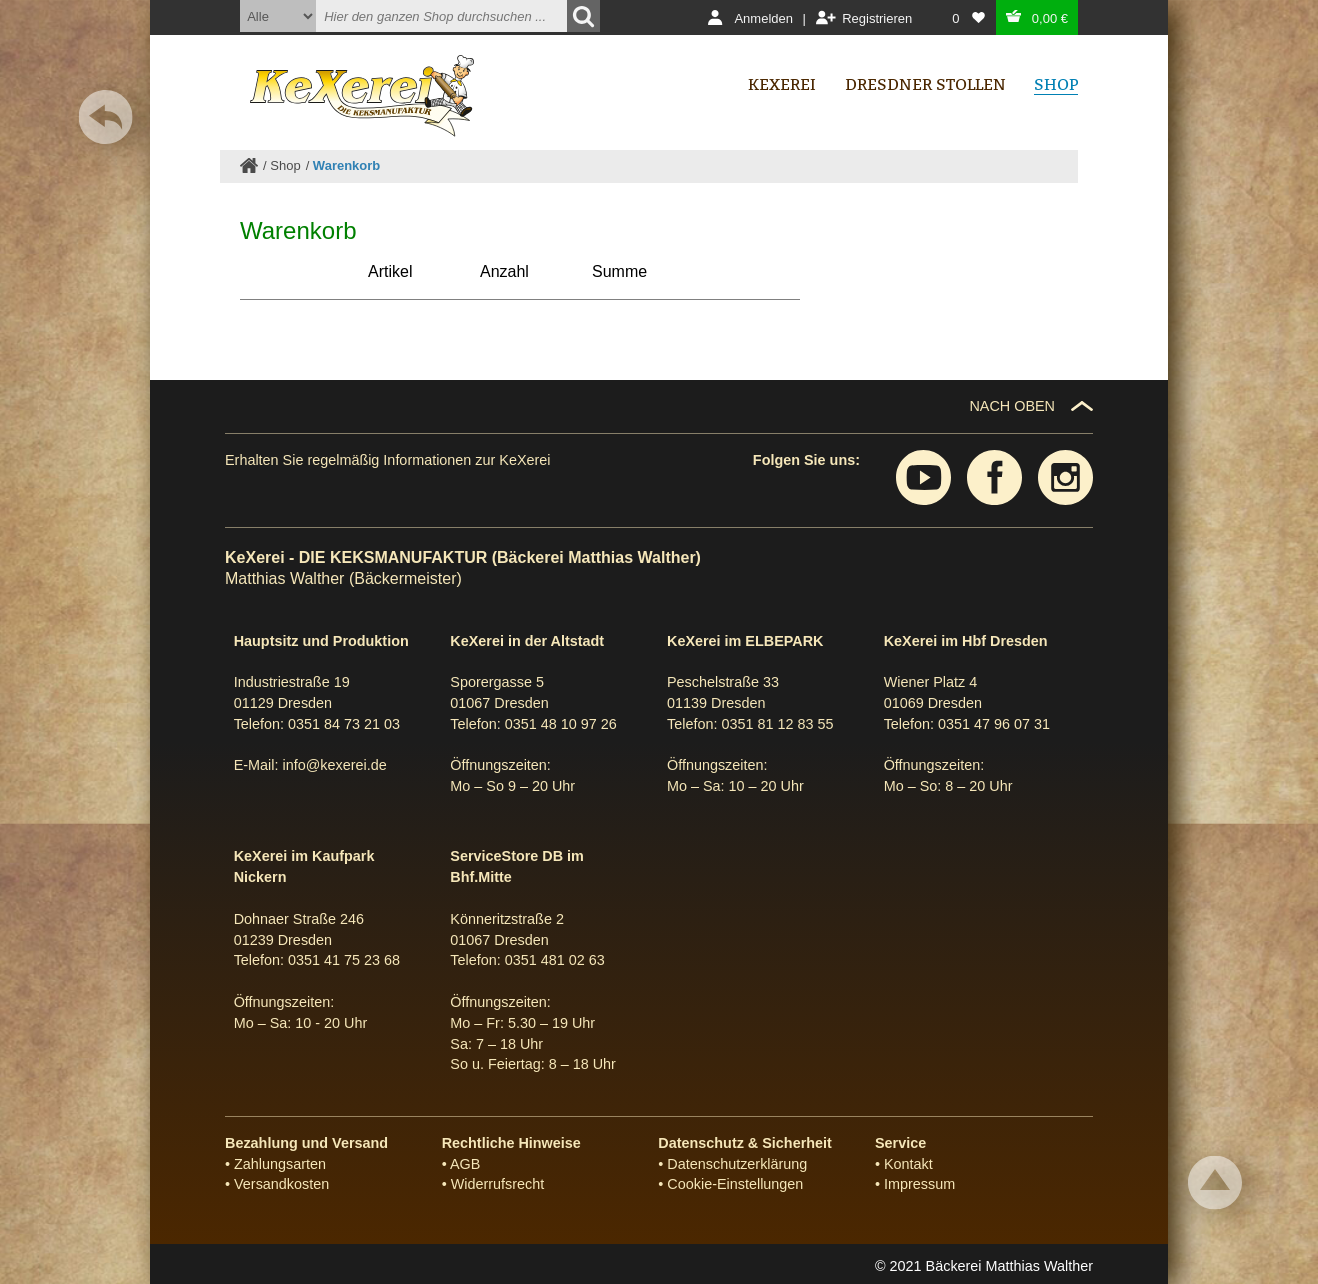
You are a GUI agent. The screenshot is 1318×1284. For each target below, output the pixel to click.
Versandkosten (281, 1184)
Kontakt (908, 1164)
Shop (285, 165)
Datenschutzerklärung (737, 1164)
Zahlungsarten (280, 1164)
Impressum (919, 1184)
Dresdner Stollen (925, 84)
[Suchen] (583, 16)
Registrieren (877, 18)
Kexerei (782, 84)
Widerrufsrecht (498, 1184)
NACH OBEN (1012, 406)
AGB (465, 1164)
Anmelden (763, 18)
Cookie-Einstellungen (735, 1184)
